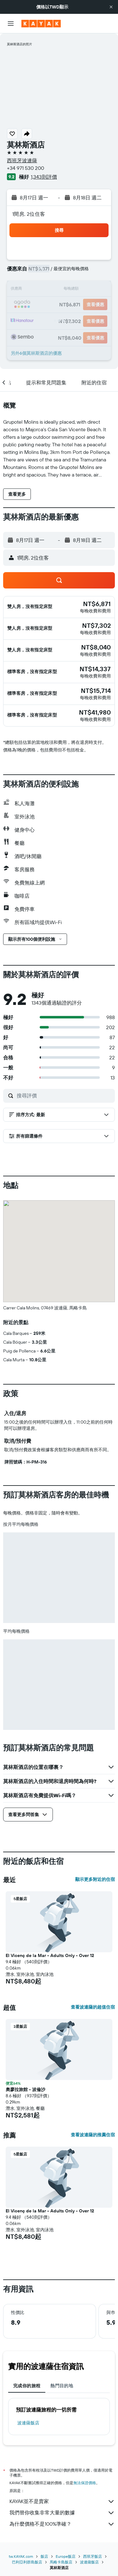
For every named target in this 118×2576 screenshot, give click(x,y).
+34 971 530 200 (25, 168)
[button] (111, 7)
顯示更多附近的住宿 (95, 1879)
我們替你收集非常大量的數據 (62, 2513)
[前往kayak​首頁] (41, 23)
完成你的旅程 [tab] (26, 2386)
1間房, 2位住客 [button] (28, 214)
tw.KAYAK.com (21, 2556)
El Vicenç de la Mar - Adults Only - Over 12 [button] (50, 1955)
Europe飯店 (66, 2556)
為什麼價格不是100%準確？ (62, 2524)
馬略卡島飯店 (61, 2562)
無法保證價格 (84, 2482)
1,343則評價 (44, 177)
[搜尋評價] (64, 1095)
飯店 (44, 2556)
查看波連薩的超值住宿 (93, 2007)
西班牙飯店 (92, 2556)
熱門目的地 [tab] (61, 2386)
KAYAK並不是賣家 (62, 2501)
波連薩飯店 (28, 2423)
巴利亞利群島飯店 (27, 2562)
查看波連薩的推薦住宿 (93, 2135)
